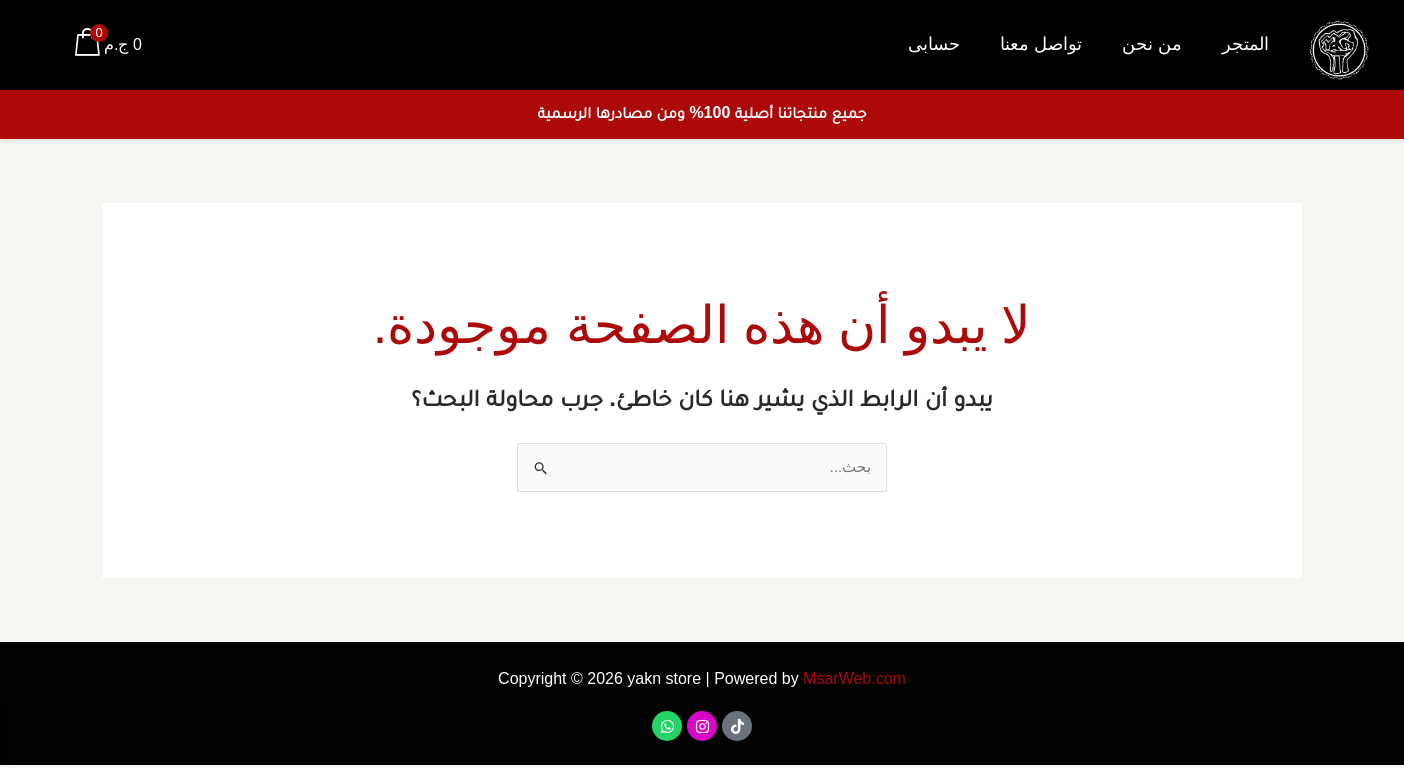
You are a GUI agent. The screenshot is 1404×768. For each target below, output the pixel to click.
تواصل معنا (1041, 44)
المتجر (1245, 44)
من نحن (1152, 44)
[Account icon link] (44, 45)
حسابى (934, 44)
